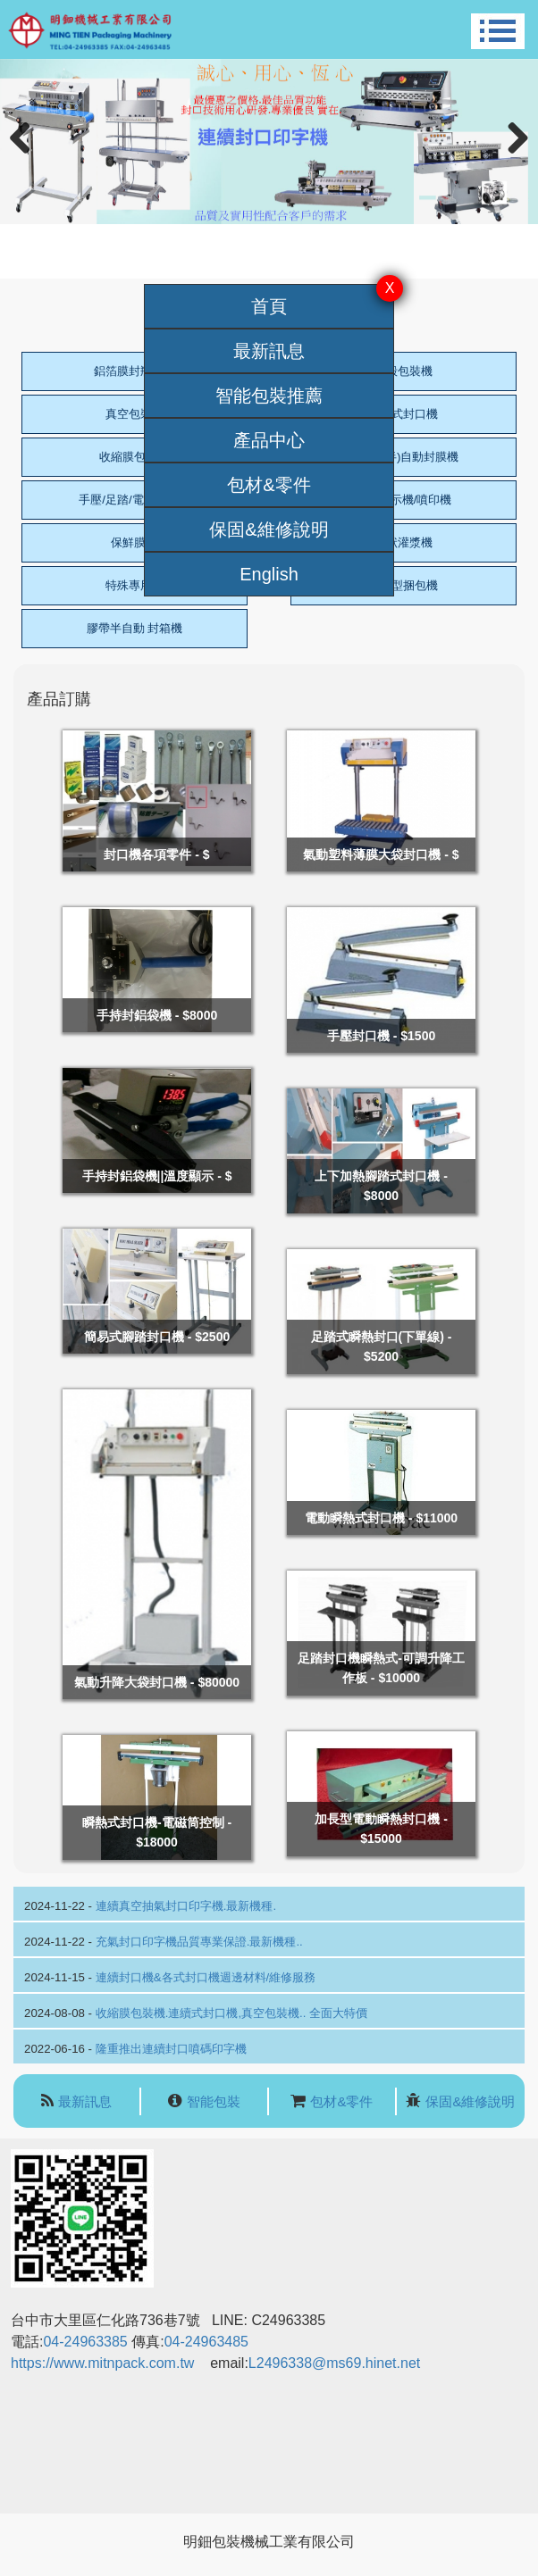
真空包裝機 (134, 414)
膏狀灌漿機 (403, 542)
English (269, 574)
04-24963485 (206, 2341)
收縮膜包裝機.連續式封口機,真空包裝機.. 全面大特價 (231, 2013)
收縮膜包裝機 (134, 456)
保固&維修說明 (268, 529)
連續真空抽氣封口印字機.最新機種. (186, 1906)
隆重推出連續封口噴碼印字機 (171, 2048)
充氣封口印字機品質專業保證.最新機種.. (199, 1941)
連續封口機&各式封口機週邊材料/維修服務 (206, 1977)
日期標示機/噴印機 (404, 499)
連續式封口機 (403, 414)
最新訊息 (269, 351)
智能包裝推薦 (269, 395)
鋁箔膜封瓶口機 (134, 371)
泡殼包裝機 (403, 371)
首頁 (269, 306)
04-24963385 (85, 2341)
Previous (27, 156)
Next (514, 156)
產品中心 (269, 440)
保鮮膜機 (134, 542)
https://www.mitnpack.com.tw (102, 2363)
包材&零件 (268, 485)
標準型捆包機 (403, 585)
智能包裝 (213, 2101)
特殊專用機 (134, 585)
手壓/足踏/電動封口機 (134, 499)
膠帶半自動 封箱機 (135, 628)
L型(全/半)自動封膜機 (404, 456)
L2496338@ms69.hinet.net (336, 2363)
